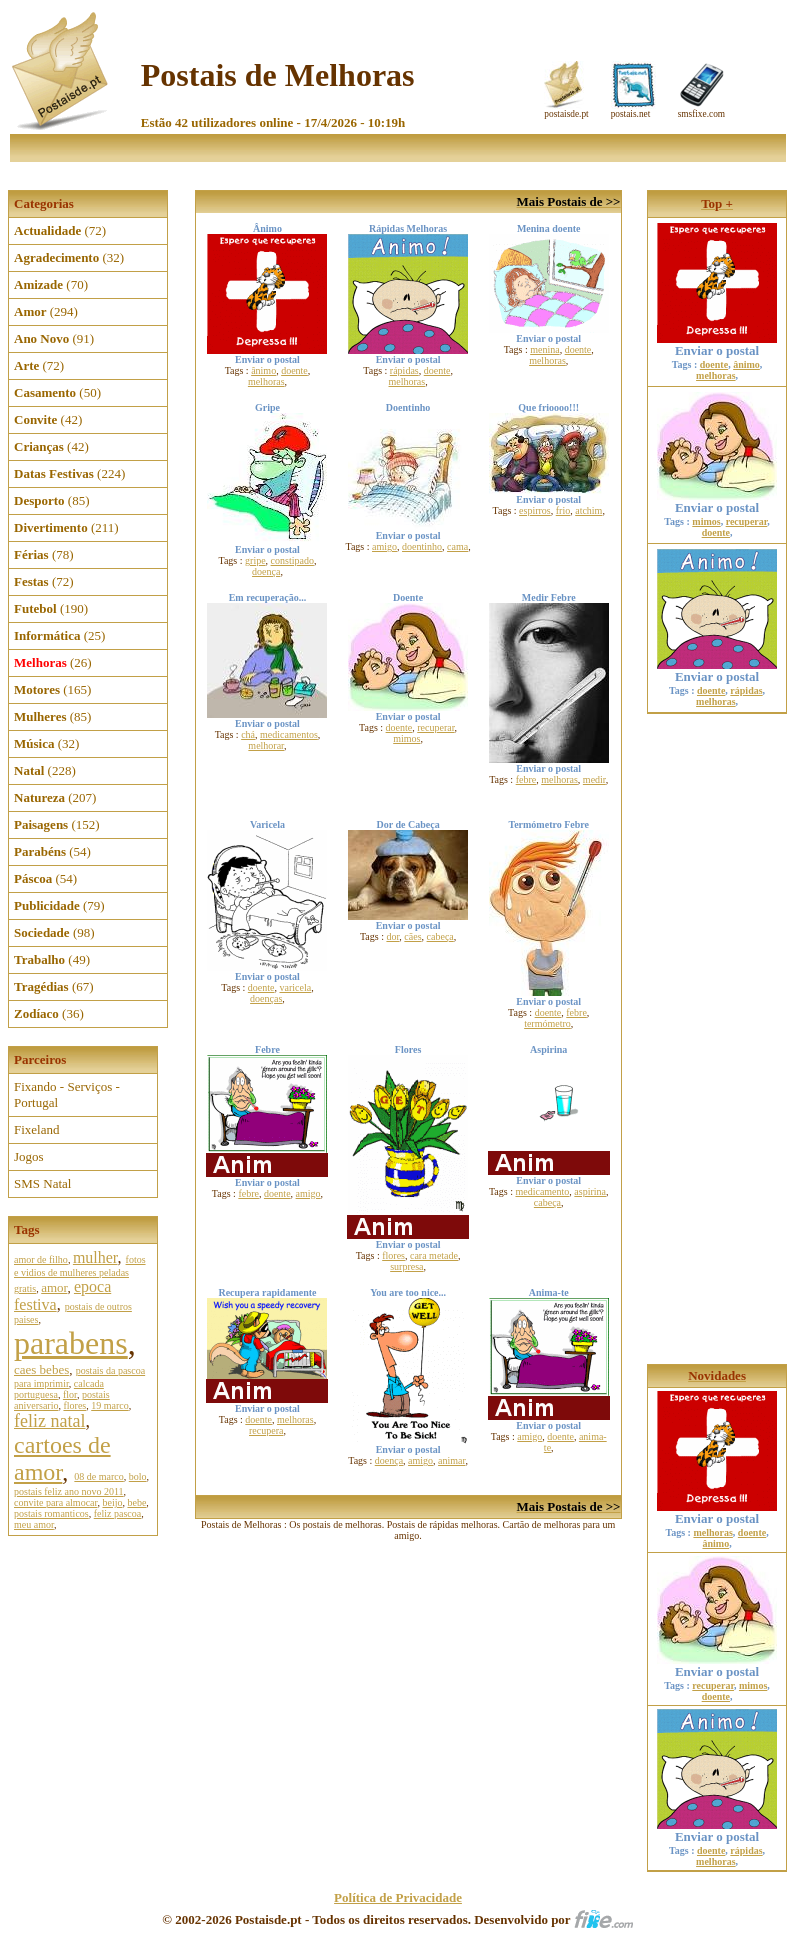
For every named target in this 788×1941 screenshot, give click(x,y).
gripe (255, 560)
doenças (266, 998)
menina (544, 349)
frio (563, 510)
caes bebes (41, 1369)
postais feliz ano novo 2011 (69, 1491)
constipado (292, 560)
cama (457, 546)
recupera (266, 1430)
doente (294, 370)
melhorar (266, 745)
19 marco (110, 1405)
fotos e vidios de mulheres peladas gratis (80, 1274)
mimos (406, 738)
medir (594, 779)
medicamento (542, 1191)
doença (266, 571)
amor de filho (41, 1259)
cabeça (440, 936)
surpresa (406, 1266)
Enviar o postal (717, 344)
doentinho (422, 546)
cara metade (434, 1255)
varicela (295, 987)
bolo (138, 1476)
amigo (384, 546)
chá (248, 734)
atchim (588, 510)
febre (526, 779)
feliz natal (49, 1421)
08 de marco (98, 1476)
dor (392, 936)
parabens (71, 1343)
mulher (95, 1257)
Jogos (29, 1156)
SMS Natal (42, 1183)
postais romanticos (51, 1513)
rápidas (404, 370)
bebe (136, 1502)
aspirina (590, 1191)
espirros (535, 510)
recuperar (435, 727)
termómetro (547, 1023)
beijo (112, 1502)
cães (412, 936)
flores (74, 1405)
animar (451, 1460)
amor (54, 1287)
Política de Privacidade (398, 1897)
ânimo (263, 370)
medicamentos (289, 734)
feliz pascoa (117, 1513)
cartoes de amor (62, 1458)
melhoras (266, 381)
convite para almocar (55, 1502)
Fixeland (37, 1129)
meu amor (34, 1524)
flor (70, 1394)
